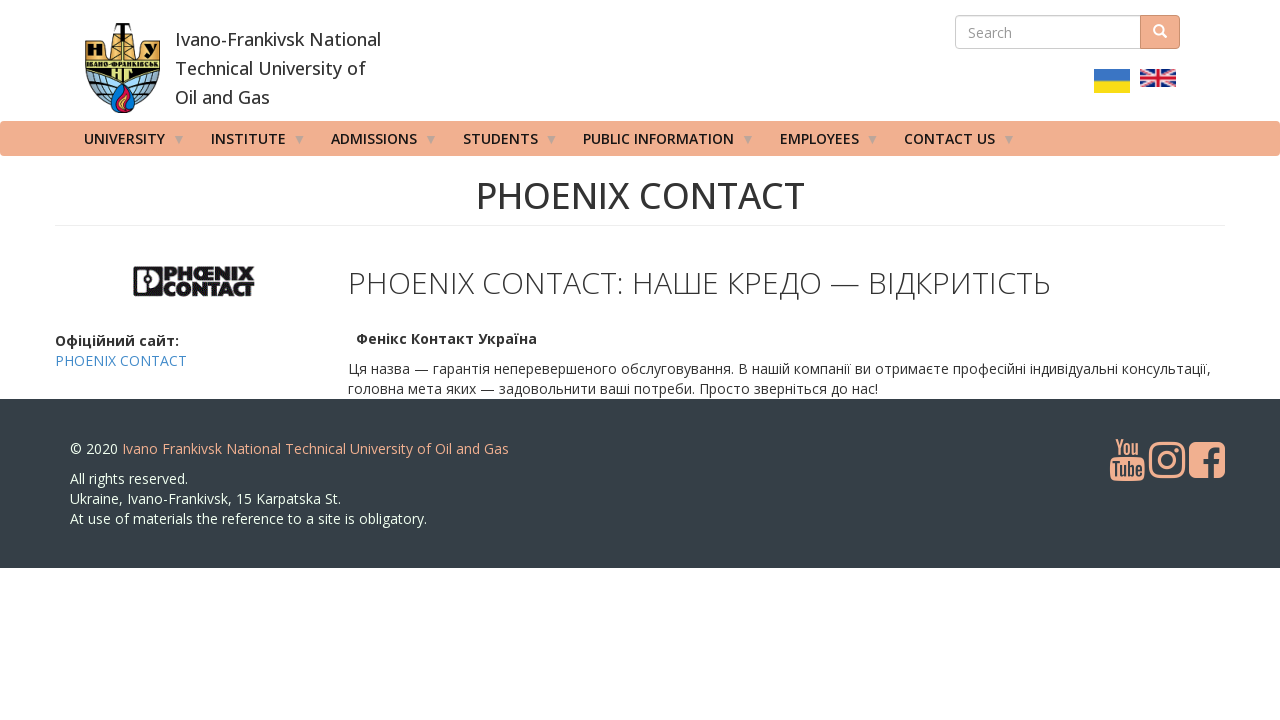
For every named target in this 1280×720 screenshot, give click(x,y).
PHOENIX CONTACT (121, 360)
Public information (662, 143)
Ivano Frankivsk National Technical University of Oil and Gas (315, 448)
